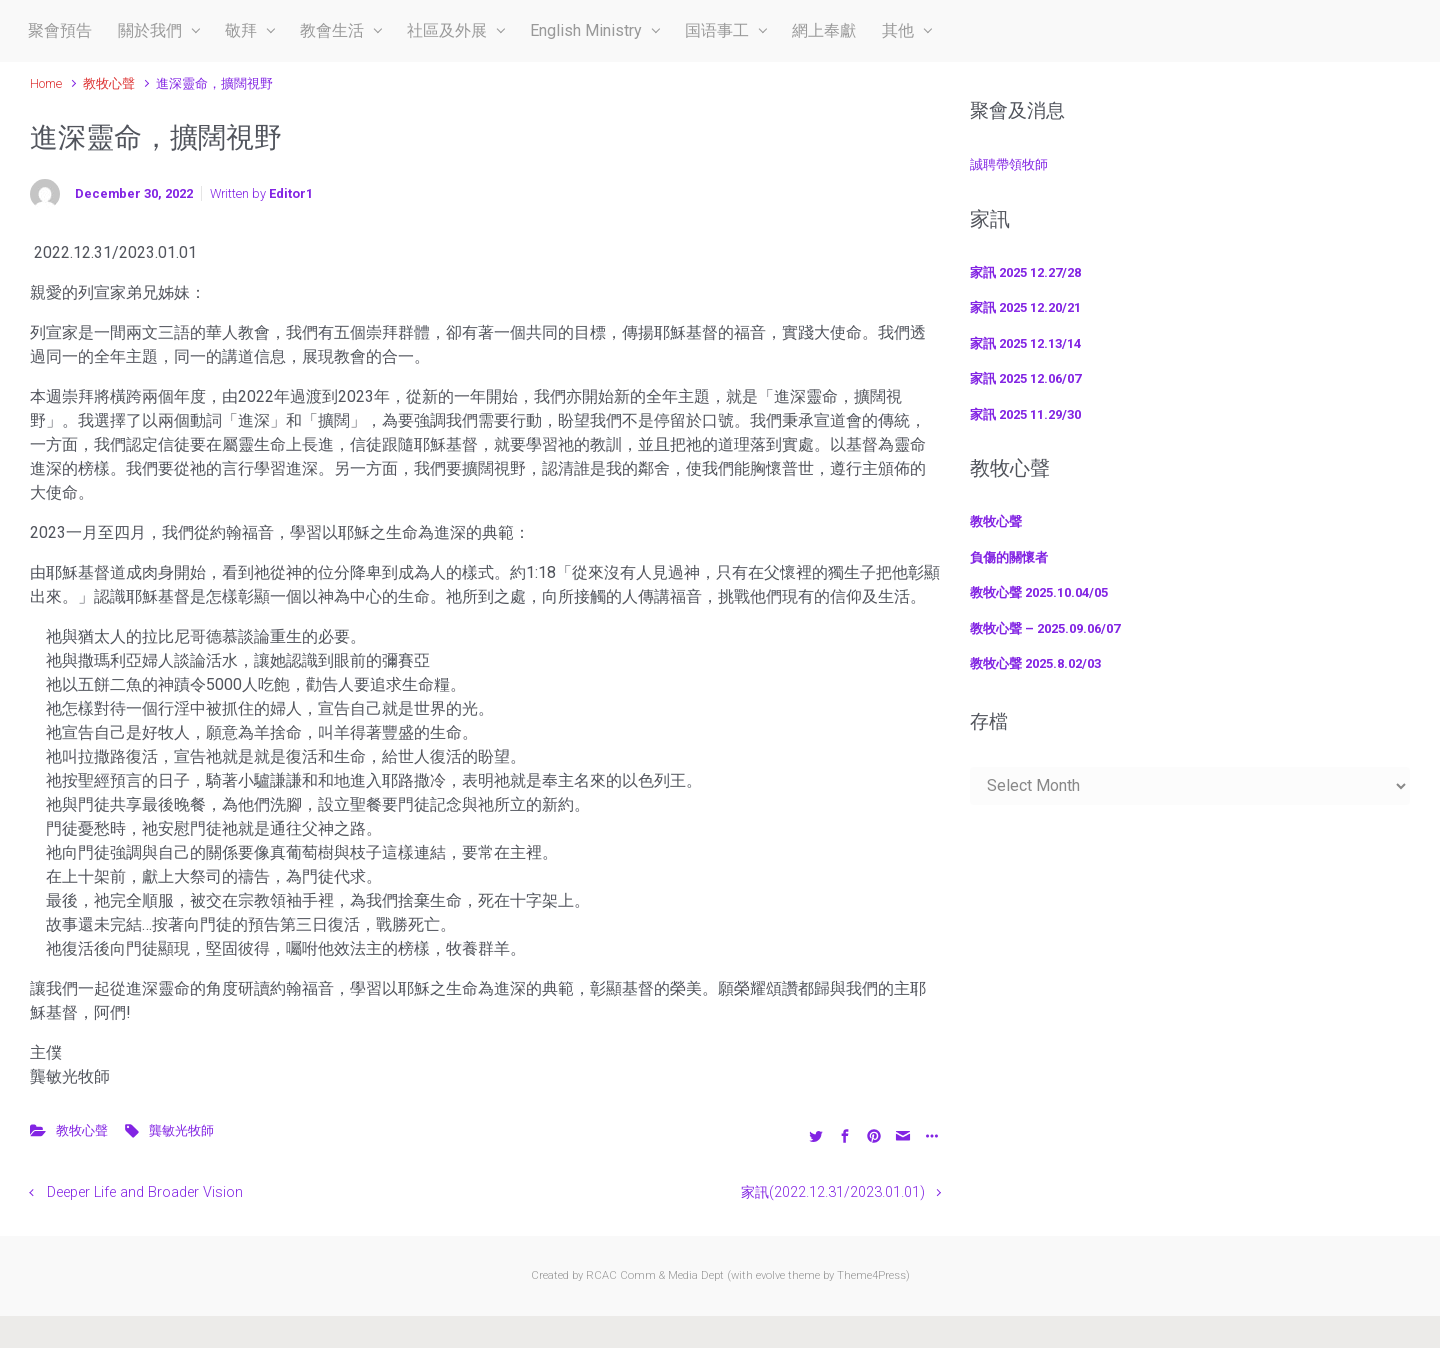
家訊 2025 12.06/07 (1025, 378)
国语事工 (717, 30)
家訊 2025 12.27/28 (1025, 272)
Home (46, 83)
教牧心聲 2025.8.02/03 (1035, 663)
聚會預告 (60, 30)
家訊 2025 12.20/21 (1025, 307)
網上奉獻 (824, 30)
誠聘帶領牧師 (1009, 164)
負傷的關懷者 (1009, 557)
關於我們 (150, 30)
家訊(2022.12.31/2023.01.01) (833, 1192)
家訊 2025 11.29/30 (1025, 414)
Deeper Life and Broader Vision (145, 1192)
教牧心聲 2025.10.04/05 (1039, 592)
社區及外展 (447, 30)
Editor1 (291, 193)
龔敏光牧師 (181, 1130)
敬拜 (241, 30)
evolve (770, 1275)
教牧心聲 (109, 83)
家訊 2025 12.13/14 (1025, 343)
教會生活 (332, 30)
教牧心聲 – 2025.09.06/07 (1045, 628)
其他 (898, 30)
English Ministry (586, 30)
